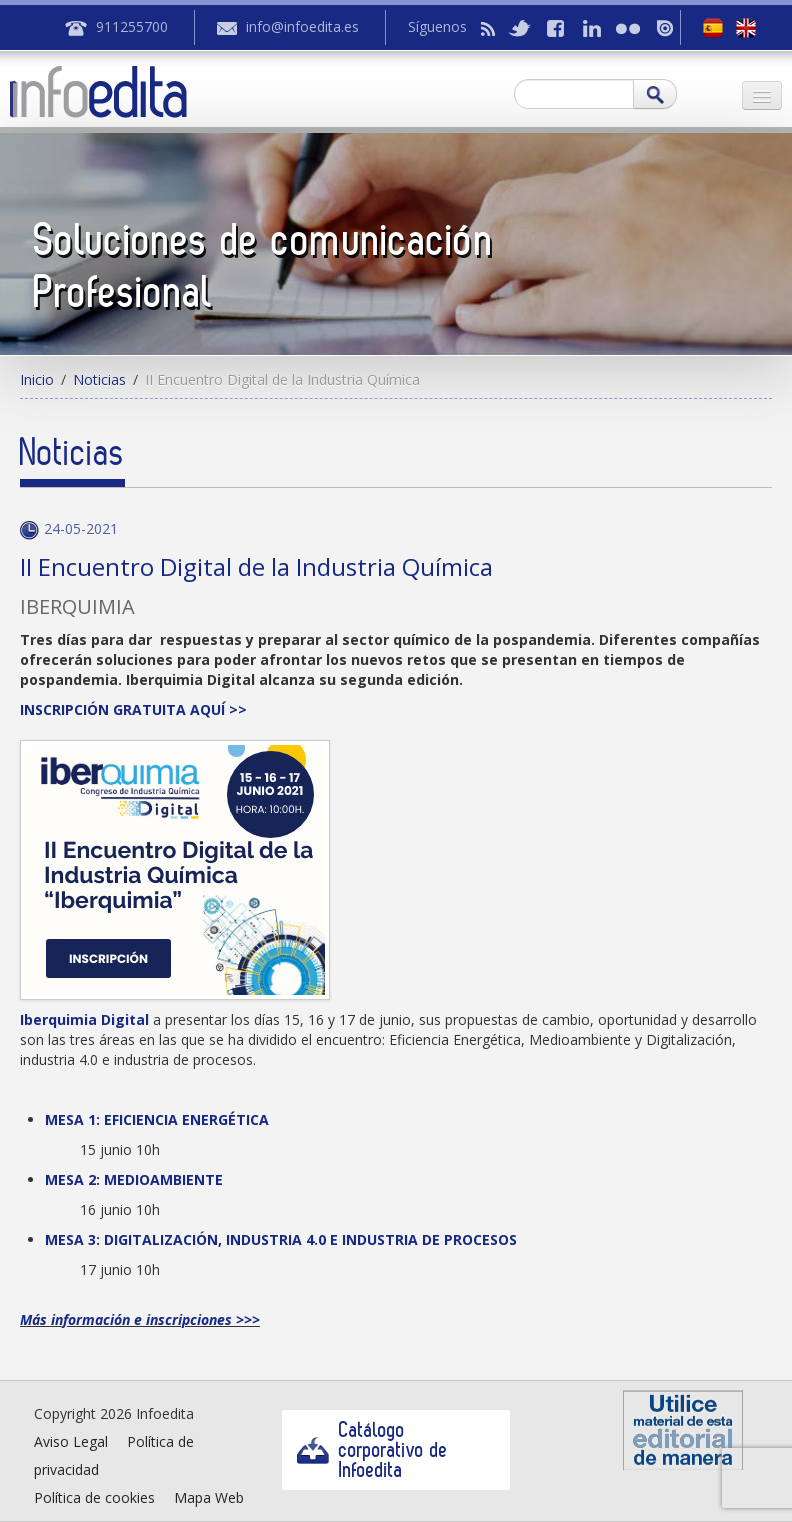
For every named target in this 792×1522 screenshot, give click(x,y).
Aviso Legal (71, 1441)
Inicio (37, 379)
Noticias (99, 379)
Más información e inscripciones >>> (140, 1319)
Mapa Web (209, 1497)
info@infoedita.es (302, 26)
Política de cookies (94, 1497)
